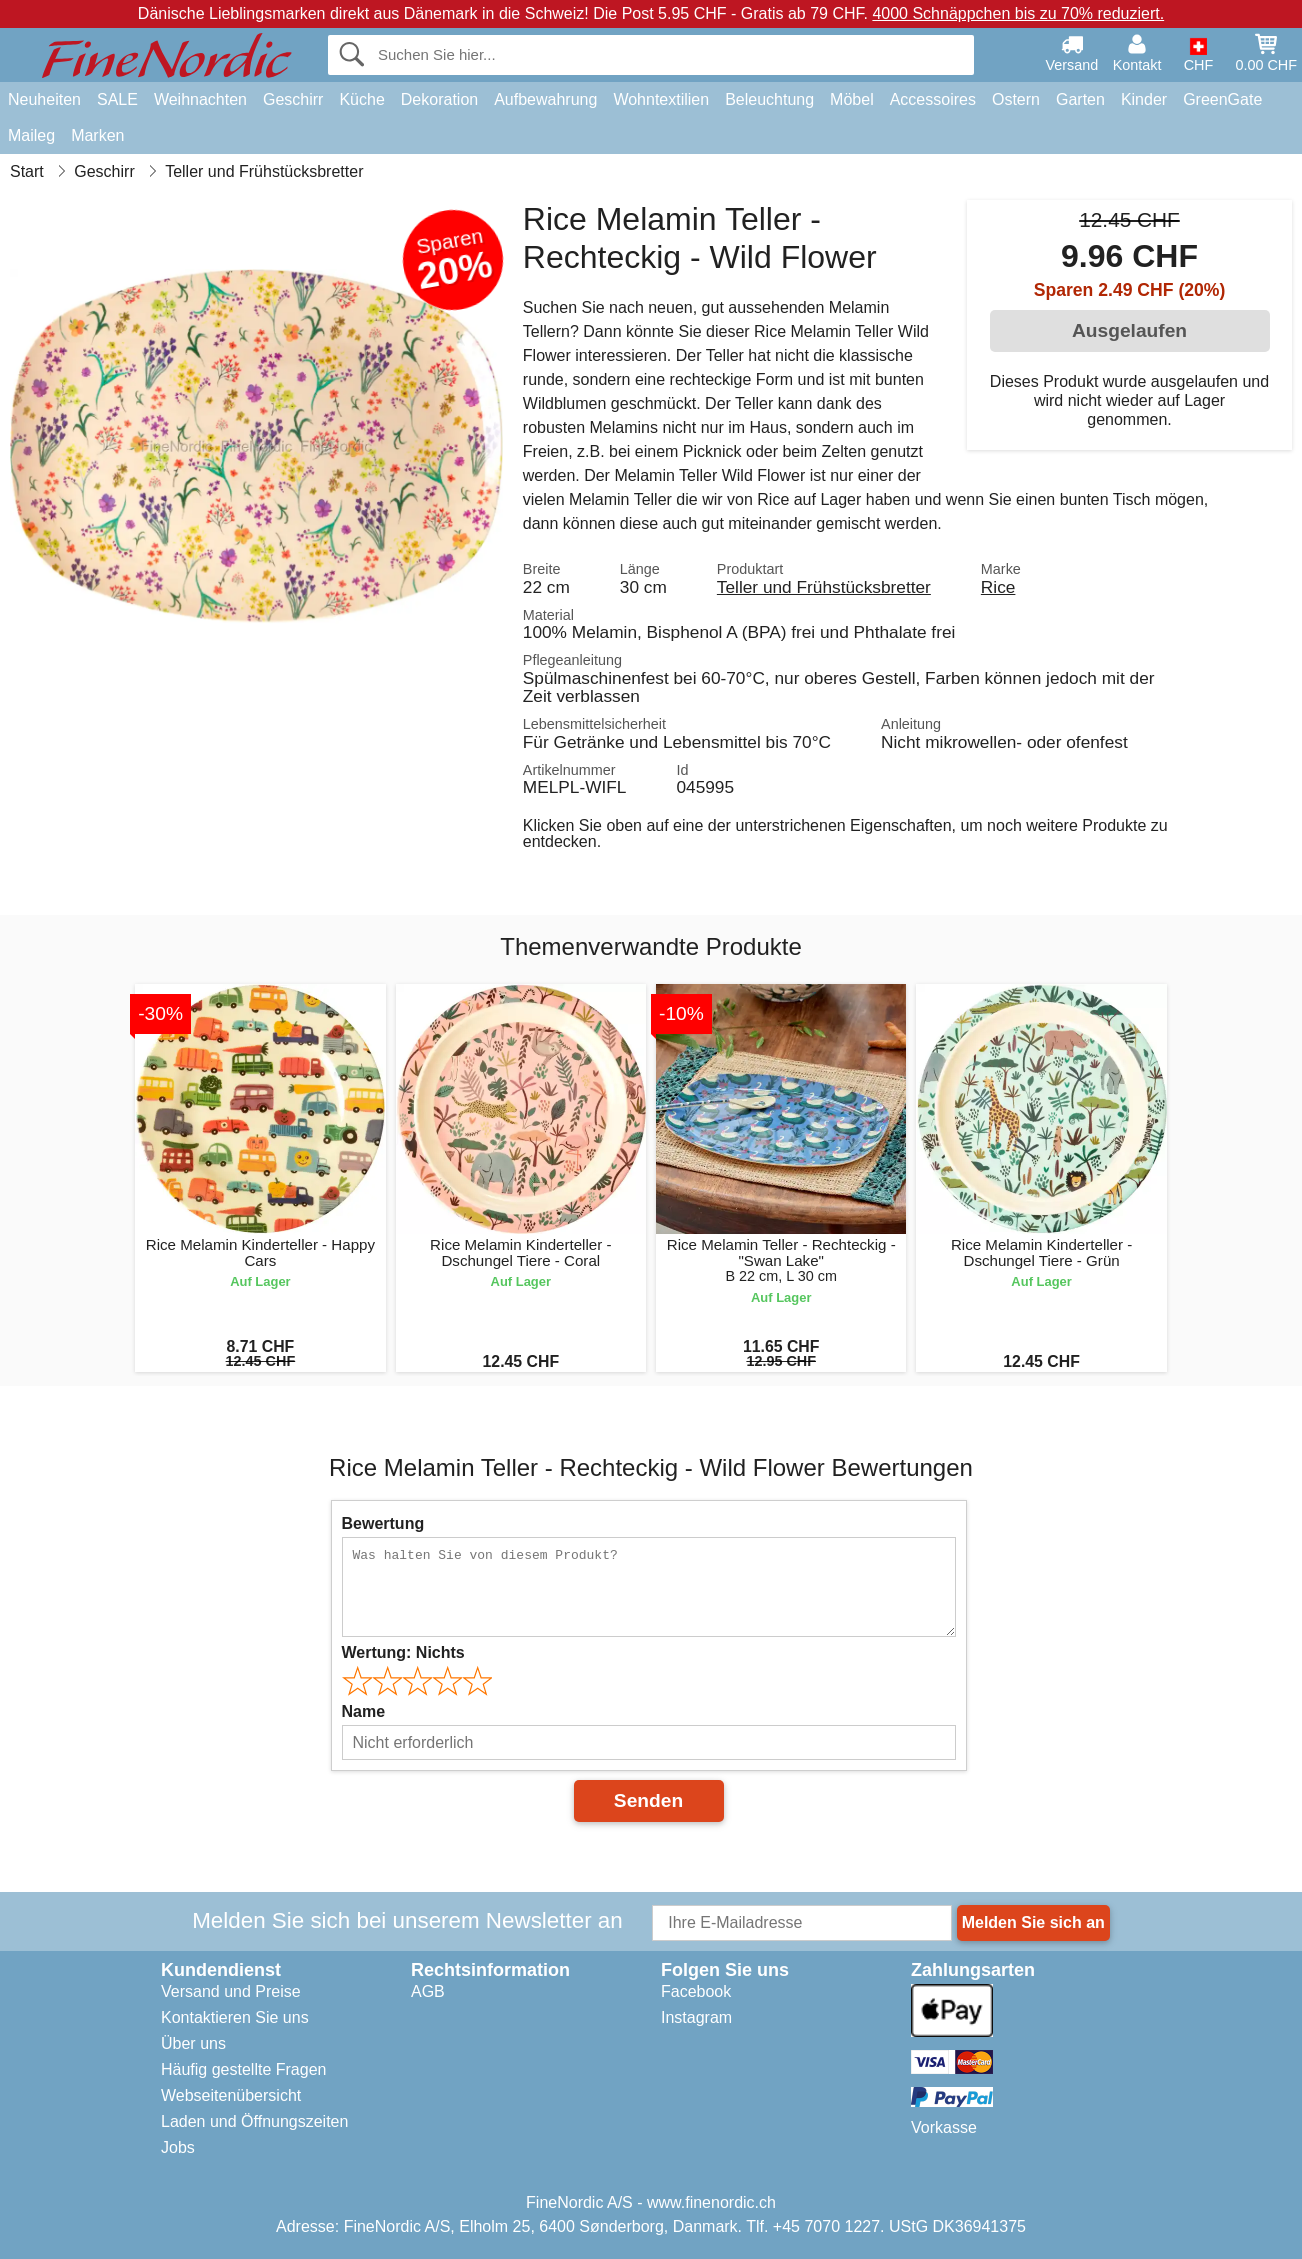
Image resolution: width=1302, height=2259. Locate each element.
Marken (97, 135)
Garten (1080, 99)
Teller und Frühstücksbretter (824, 587)
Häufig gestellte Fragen (243, 2069)
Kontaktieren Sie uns (235, 2017)
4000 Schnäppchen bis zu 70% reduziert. (1018, 13)
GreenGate (1222, 99)
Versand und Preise (231, 1991)
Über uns (193, 2043)
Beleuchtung (769, 99)
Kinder (1144, 99)
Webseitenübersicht (231, 2095)
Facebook (696, 1991)
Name (364, 1711)
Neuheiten (44, 99)
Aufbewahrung (545, 99)
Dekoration (439, 99)
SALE (117, 99)
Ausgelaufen (1129, 330)
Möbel (852, 99)
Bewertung (383, 1523)
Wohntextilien (661, 99)
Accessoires (933, 99)
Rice (998, 587)
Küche (361, 99)
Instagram (696, 2017)
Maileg (31, 135)
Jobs (178, 2147)
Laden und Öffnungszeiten (254, 2121)
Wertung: (403, 1652)
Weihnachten (200, 99)
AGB (428, 1991)
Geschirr (293, 99)
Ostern (1016, 99)
